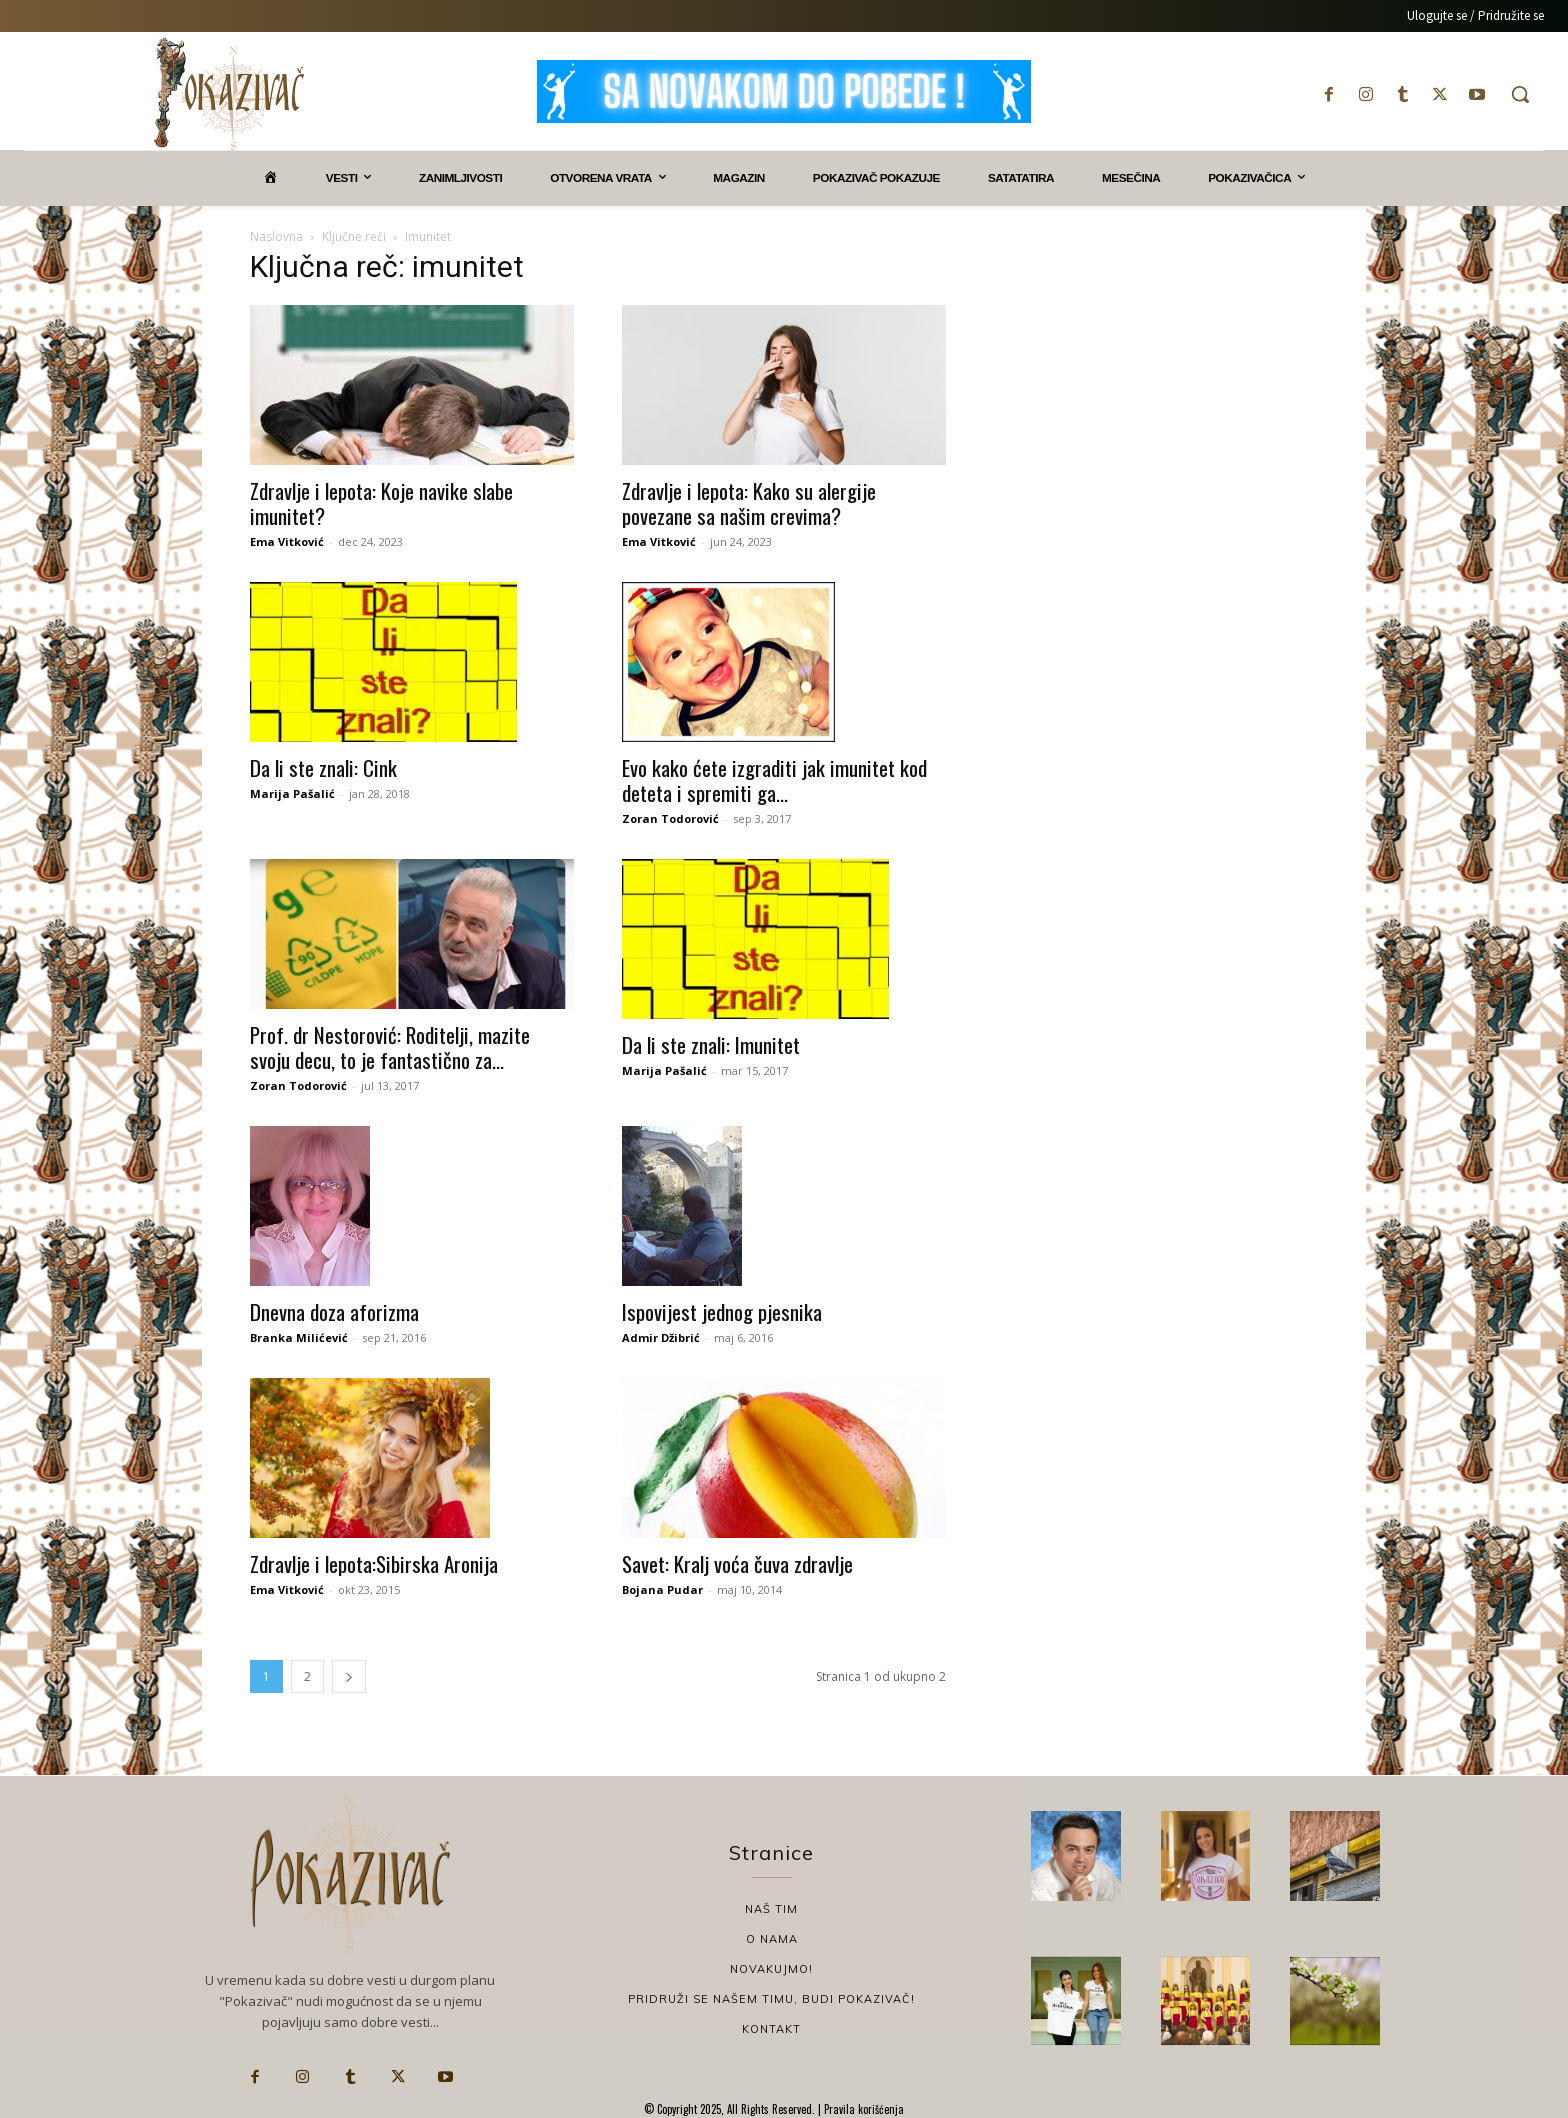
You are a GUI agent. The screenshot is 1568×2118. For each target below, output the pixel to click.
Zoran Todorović (670, 818)
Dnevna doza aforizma (334, 1311)
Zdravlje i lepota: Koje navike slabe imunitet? (381, 503)
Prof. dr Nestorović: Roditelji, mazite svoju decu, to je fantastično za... (390, 1047)
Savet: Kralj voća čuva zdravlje (737, 1563)
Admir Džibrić (661, 1337)
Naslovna (276, 236)
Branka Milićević (299, 1337)
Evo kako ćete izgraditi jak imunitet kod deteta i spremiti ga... (774, 780)
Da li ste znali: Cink (323, 767)
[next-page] (349, 1676)
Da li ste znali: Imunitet (711, 1044)
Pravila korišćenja (862, 2109)
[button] (1520, 94)
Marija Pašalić (292, 793)
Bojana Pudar (662, 1589)
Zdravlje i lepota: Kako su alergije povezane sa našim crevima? (749, 503)
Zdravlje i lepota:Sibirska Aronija (374, 1563)
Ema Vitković (287, 541)
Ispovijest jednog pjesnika (722, 1311)
